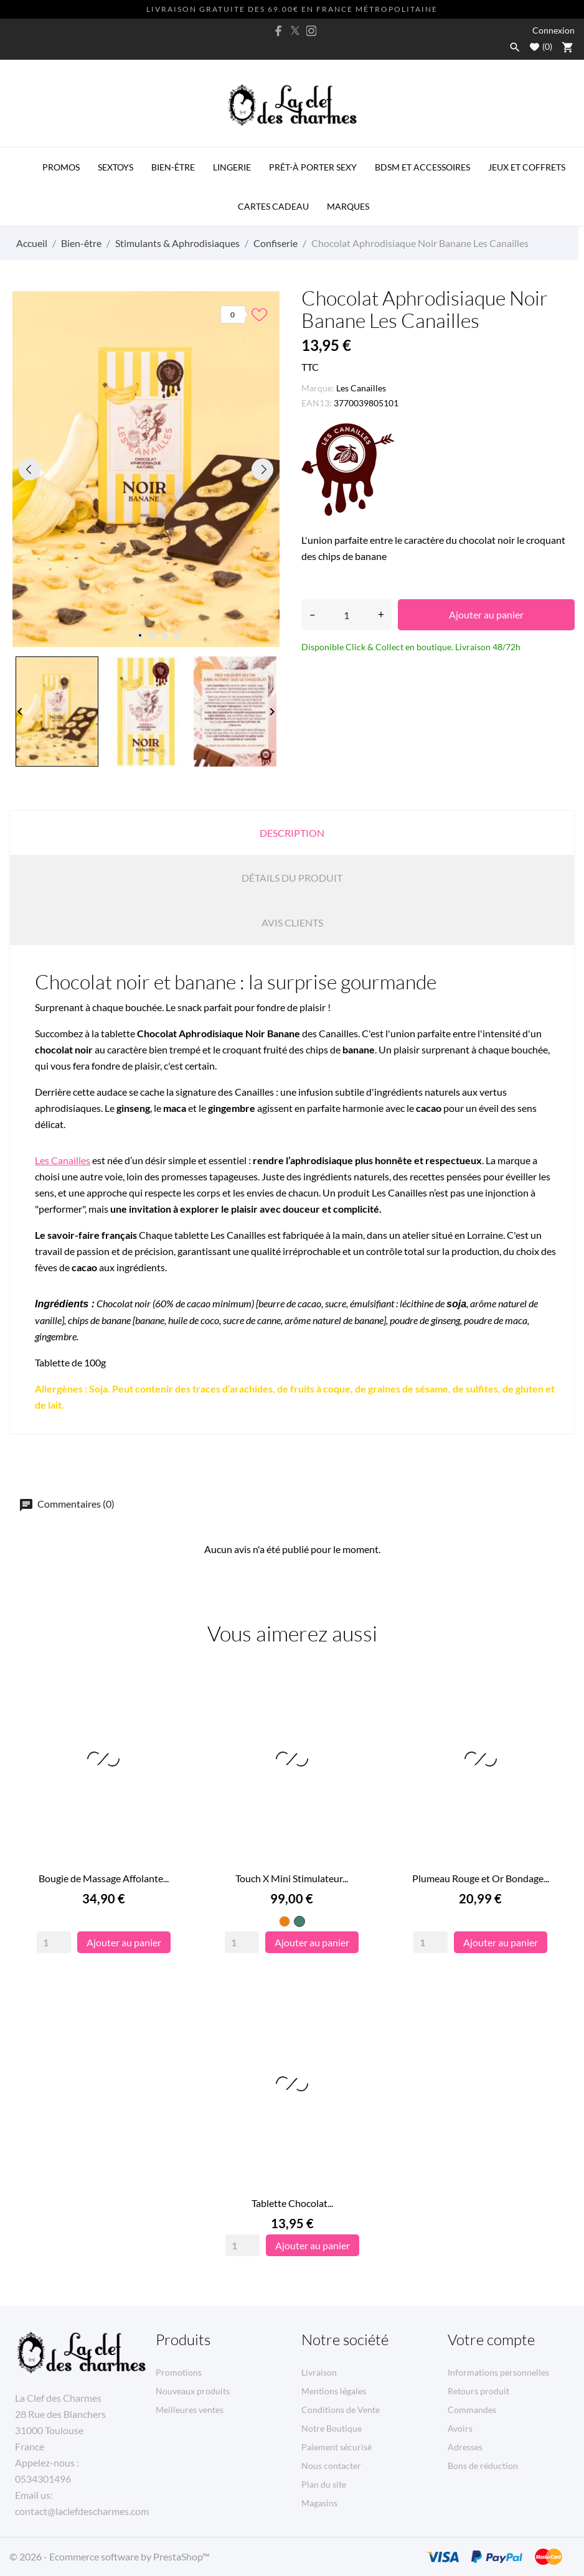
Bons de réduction (483, 2465)
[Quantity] (54, 1942)
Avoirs (460, 2428)
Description (292, 833)
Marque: (317, 388)
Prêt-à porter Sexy (313, 167)
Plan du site (323, 2484)
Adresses (465, 2447)
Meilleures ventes (190, 2409)
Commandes (472, 2409)
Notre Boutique (331, 2428)
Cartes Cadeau (273, 206)
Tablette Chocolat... (292, 2203)
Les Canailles (361, 388)
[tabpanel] (146, 469)
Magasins (319, 2503)
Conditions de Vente (340, 2409)
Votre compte (491, 2339)
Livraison (319, 2372)
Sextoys (115, 167)
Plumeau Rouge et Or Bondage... (480, 1878)
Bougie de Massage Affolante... (104, 1878)
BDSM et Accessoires (422, 167)
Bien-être (173, 167)
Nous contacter (331, 2465)
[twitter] (295, 30)
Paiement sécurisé (336, 2447)
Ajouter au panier (486, 614)
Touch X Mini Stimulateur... (291, 1878)
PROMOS (61, 167)
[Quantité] (346, 614)
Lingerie (232, 167)
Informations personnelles (498, 2372)
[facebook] (279, 31)
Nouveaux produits (193, 2391)
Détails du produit (292, 878)
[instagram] (311, 31)
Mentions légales (333, 2391)
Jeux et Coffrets (526, 167)
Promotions (179, 2372)
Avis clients (292, 922)
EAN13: (316, 403)
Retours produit (478, 2391)
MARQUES (348, 206)
